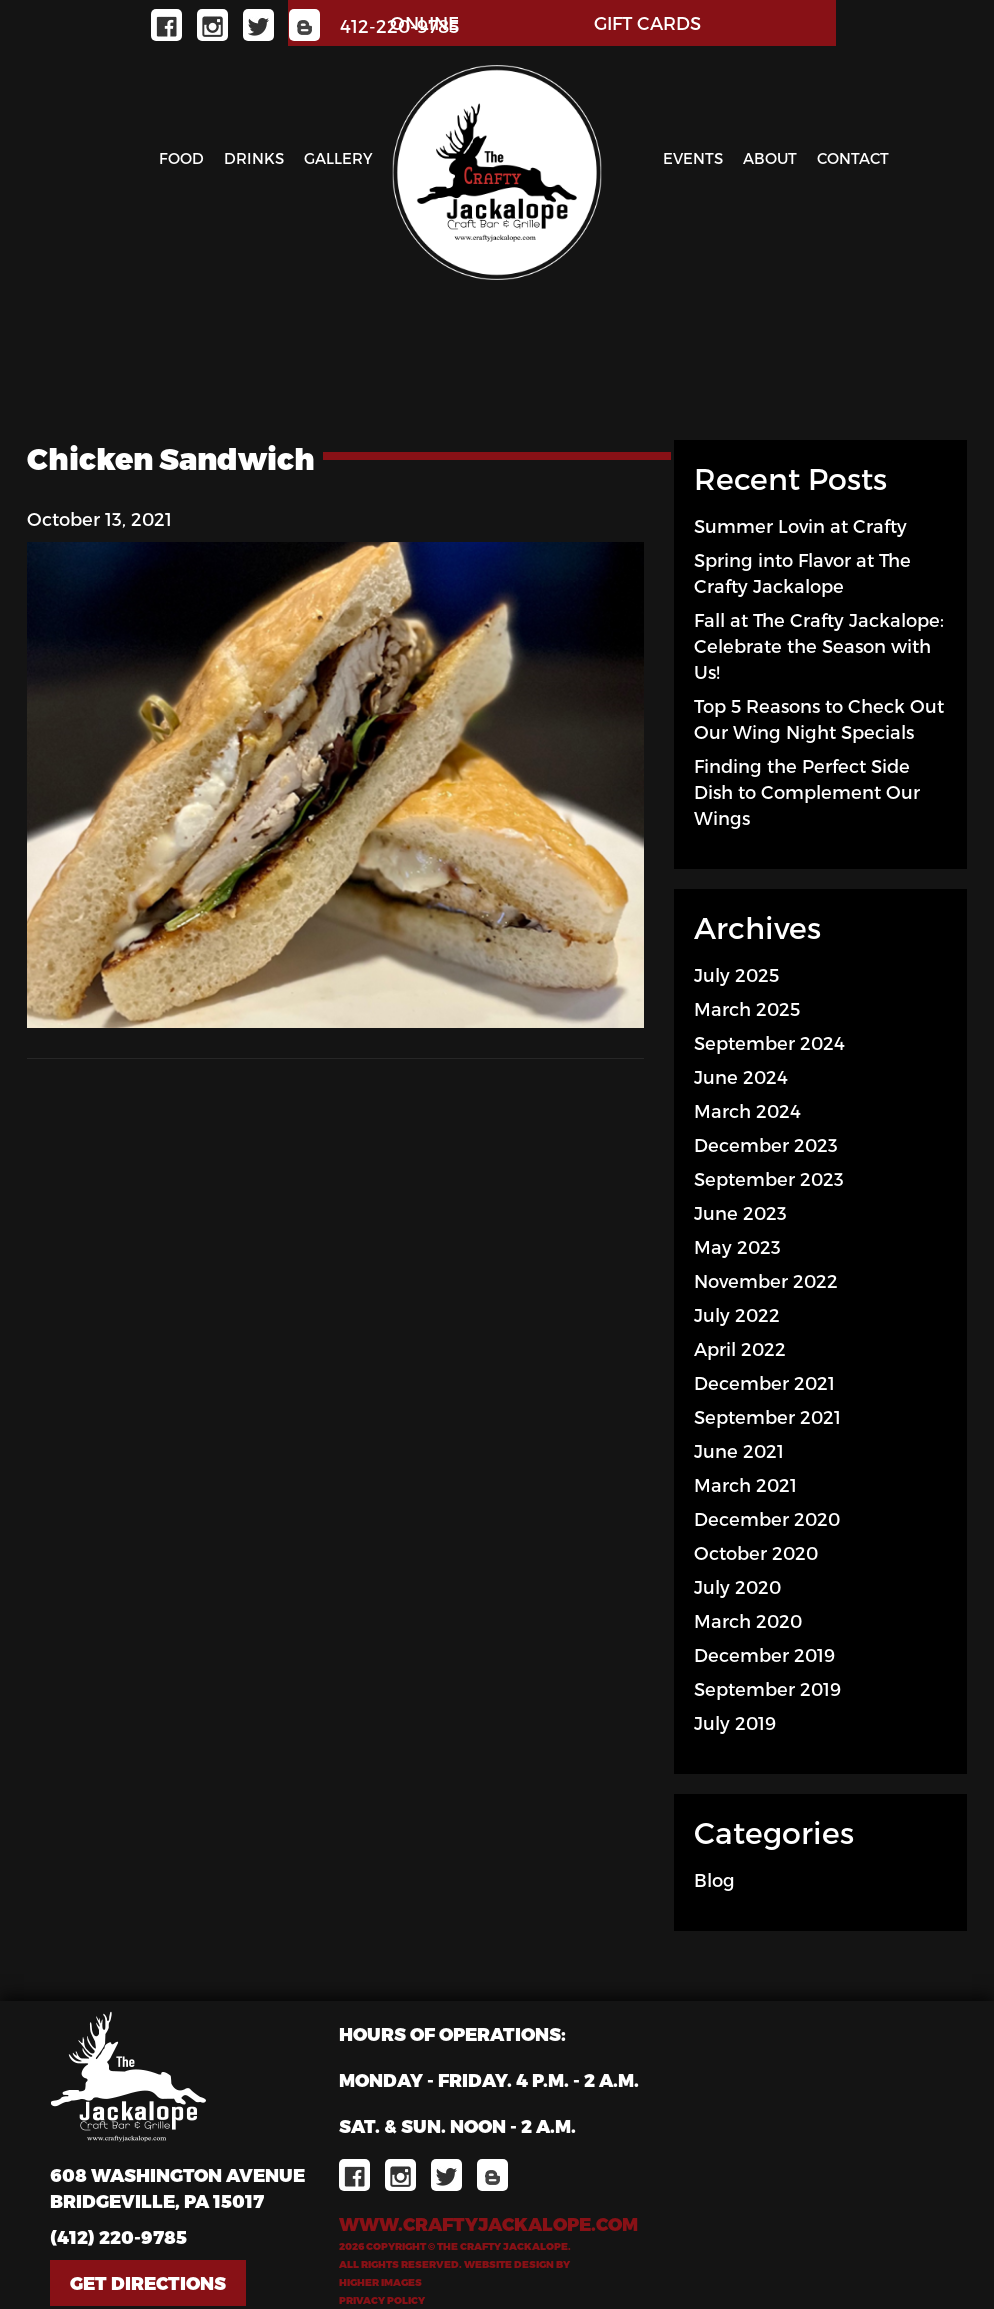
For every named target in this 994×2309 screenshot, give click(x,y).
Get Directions (148, 2282)
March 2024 (747, 1110)
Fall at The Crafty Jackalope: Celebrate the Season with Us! (819, 645)
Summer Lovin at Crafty (800, 525)
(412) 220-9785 (118, 2236)
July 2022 (737, 1314)
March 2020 (748, 1620)
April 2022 (740, 1348)
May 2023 (737, 1246)
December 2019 (764, 1654)
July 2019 (735, 1722)
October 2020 (756, 1552)
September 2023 (769, 1178)
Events (693, 158)
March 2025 (747, 1008)
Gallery (338, 158)
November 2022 (766, 1280)
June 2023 (740, 1212)
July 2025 (736, 974)
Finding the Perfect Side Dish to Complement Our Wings (807, 791)
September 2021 (767, 1416)
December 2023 (766, 1144)
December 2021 (764, 1382)
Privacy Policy (382, 2300)
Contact (853, 158)
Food (181, 158)
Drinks (254, 158)
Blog (714, 1879)
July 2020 (737, 1586)
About (770, 158)
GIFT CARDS (647, 22)
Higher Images (380, 2282)
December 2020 (767, 1518)
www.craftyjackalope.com (488, 2223)
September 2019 (767, 1688)
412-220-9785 (399, 25)
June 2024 (741, 1076)
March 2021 (745, 1484)
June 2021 (739, 1450)
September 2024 (769, 1042)
